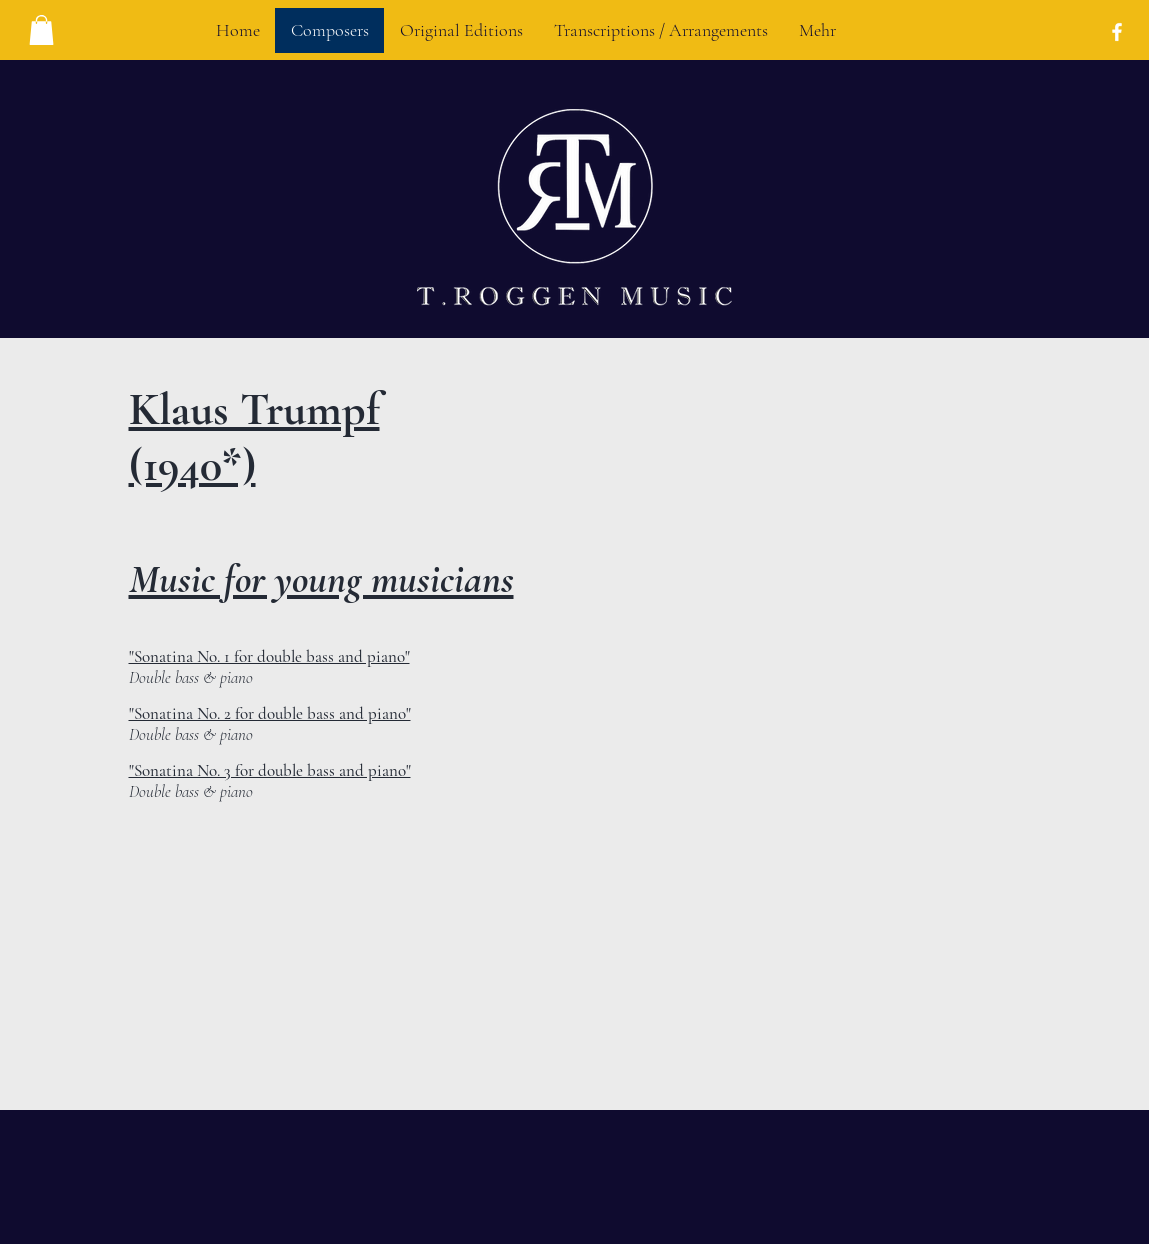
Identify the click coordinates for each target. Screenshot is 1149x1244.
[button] (41, 30)
